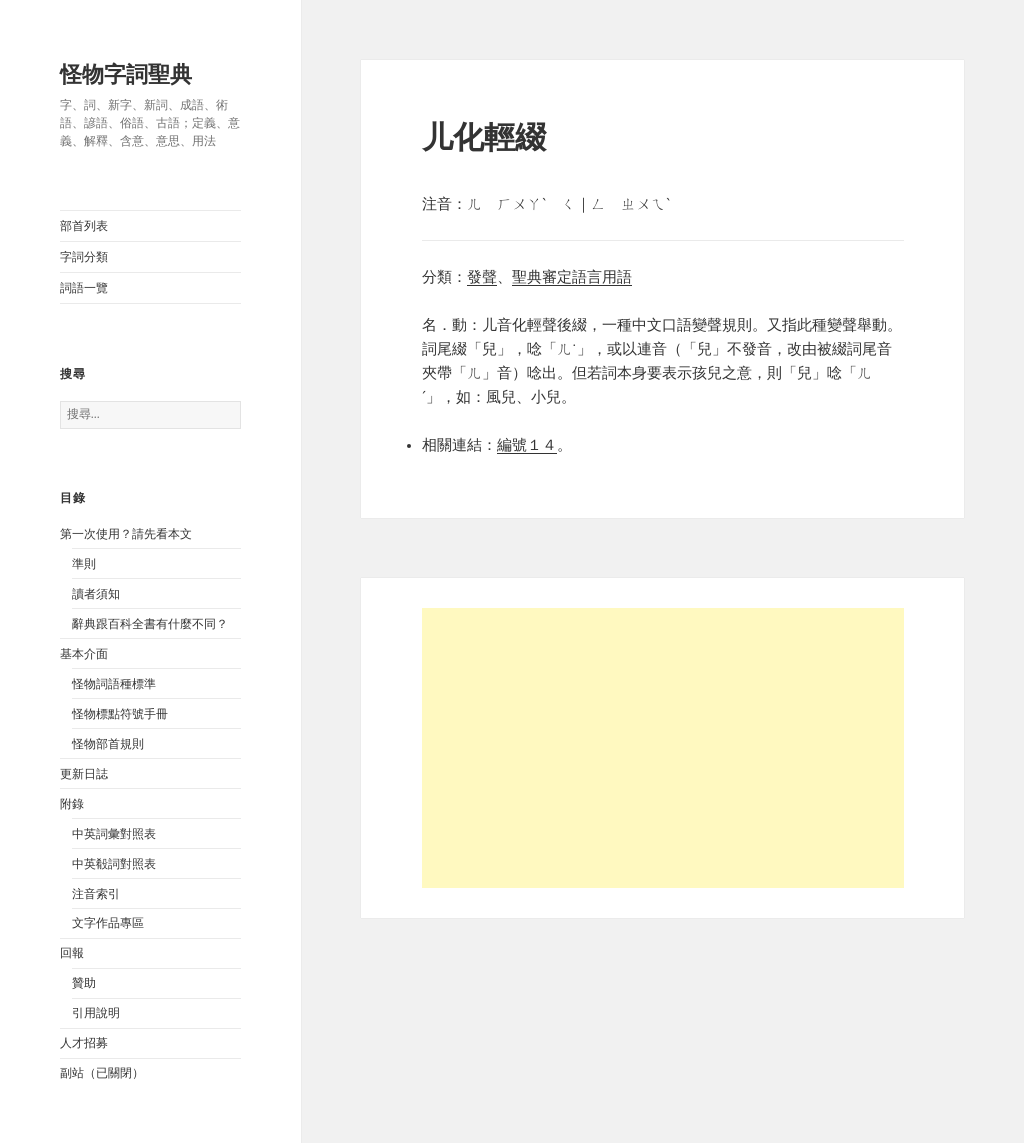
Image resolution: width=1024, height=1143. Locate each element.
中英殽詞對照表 (114, 864)
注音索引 (96, 894)
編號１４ (527, 445)
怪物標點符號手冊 (120, 714)
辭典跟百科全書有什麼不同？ (150, 624)
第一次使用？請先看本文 (126, 534)
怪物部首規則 (108, 744)
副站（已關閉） (102, 1073)
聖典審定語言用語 (572, 277)
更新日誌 (84, 774)
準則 (84, 564)
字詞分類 (84, 257)
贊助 (84, 983)
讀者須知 (96, 594)
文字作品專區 (108, 923)
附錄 (72, 804)
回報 (72, 953)
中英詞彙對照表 (114, 834)
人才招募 (84, 1043)
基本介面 (84, 654)
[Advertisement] (663, 748)
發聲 (482, 277)
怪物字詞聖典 (126, 74)
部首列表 (84, 226)
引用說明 (96, 1013)
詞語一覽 (84, 288)
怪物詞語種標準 (114, 684)
